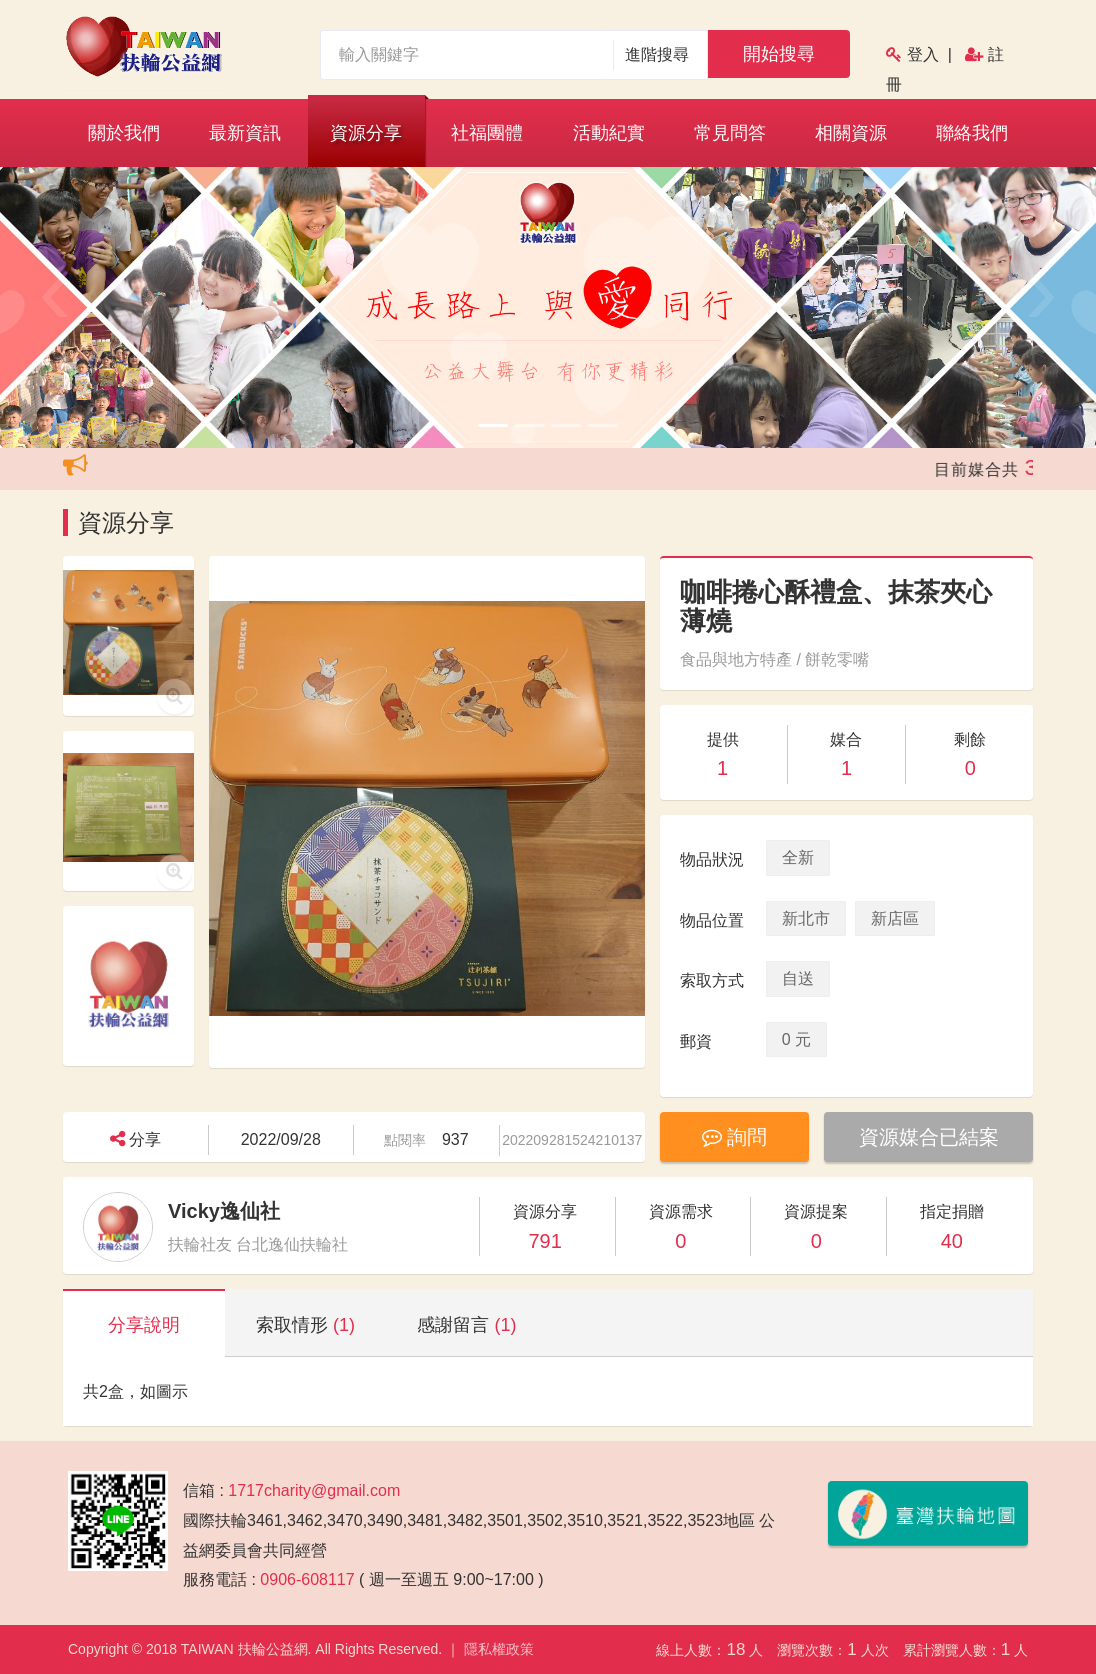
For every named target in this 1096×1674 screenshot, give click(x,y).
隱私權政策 (499, 1649)
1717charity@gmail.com (314, 1490)
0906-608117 (307, 1579)
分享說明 (144, 1325)
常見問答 (730, 133)
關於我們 (124, 133)
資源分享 (366, 133)
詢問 (735, 1137)
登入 (923, 54)
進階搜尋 (657, 54)
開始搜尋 (779, 54)
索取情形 (305, 1325)
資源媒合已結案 (929, 1137)
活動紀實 (609, 133)
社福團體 (487, 133)
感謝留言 (466, 1325)
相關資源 (851, 133)
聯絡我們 (972, 133)
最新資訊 (245, 133)
